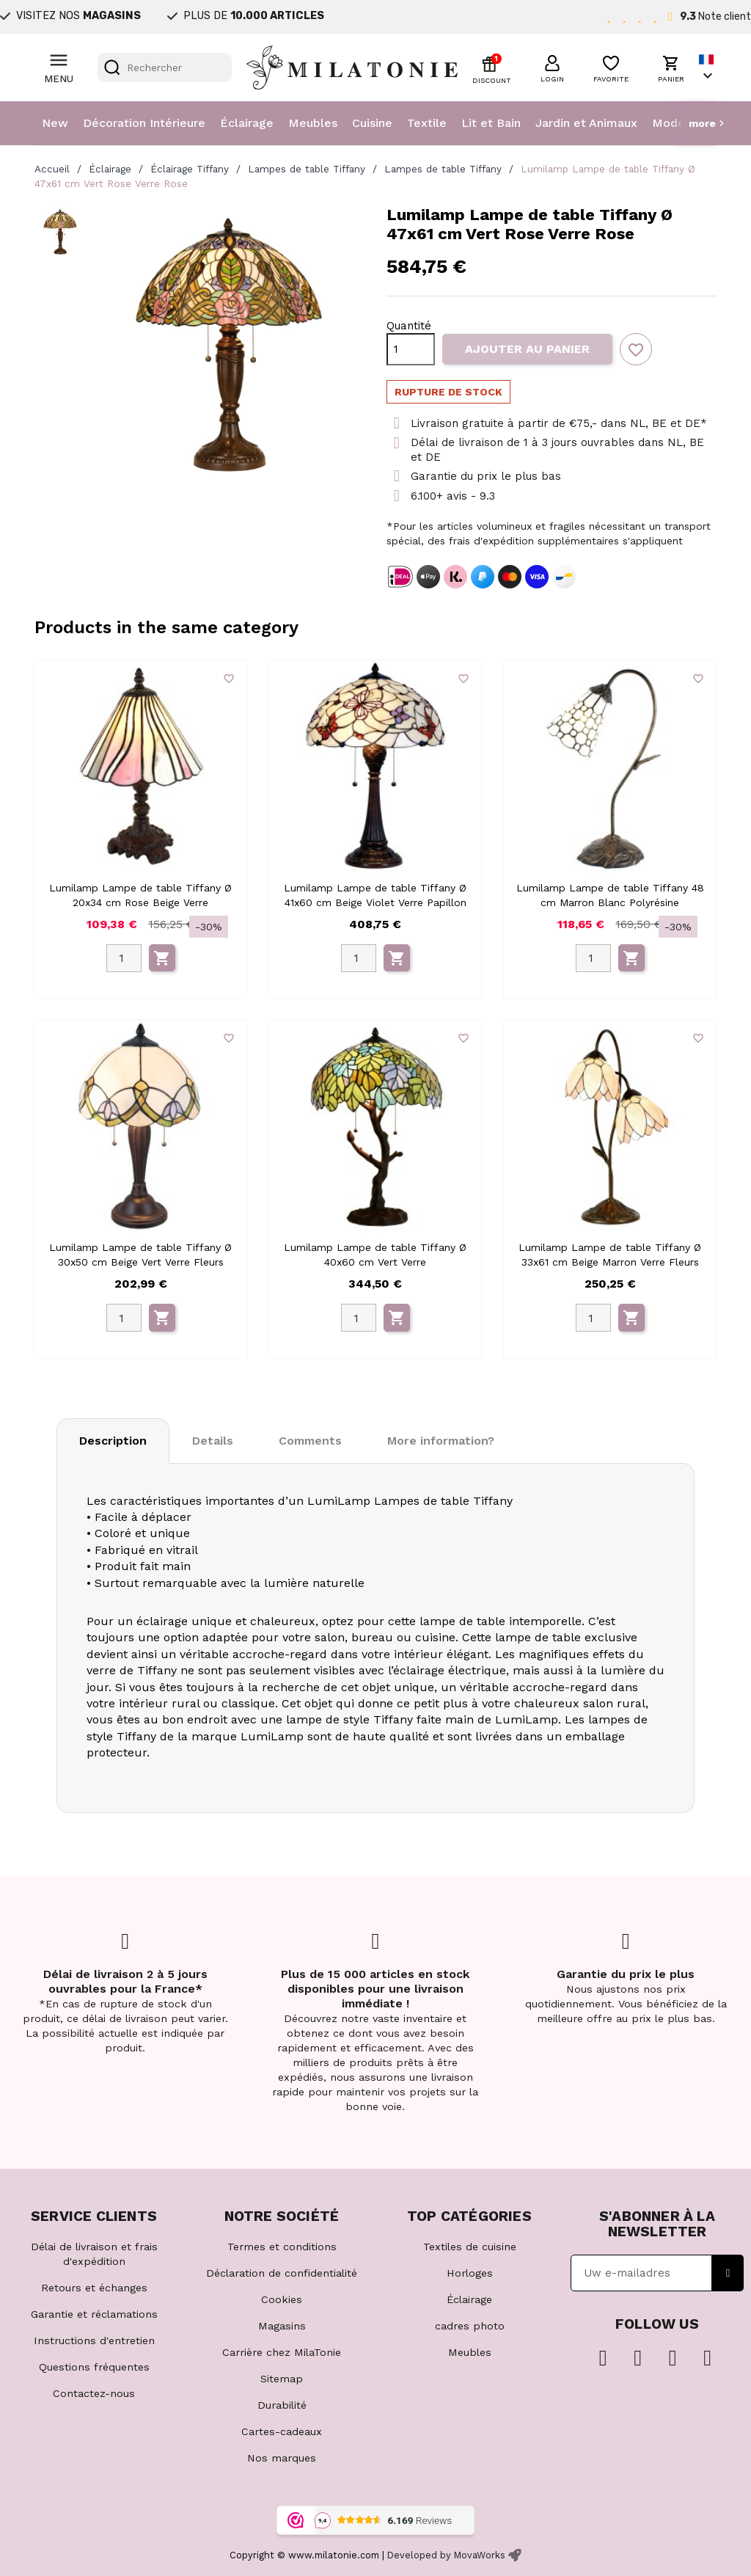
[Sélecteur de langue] (708, 67)
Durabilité (282, 2405)
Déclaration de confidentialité (281, 2273)
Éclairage (247, 123)
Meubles (312, 123)
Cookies (281, 2299)
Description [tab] (113, 1441)
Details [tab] (212, 1441)
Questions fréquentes (94, 2367)
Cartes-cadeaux (281, 2431)
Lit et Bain (491, 123)
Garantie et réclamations (94, 2314)
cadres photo (470, 2326)
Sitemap (281, 2379)
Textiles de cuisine (469, 2246)
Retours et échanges (94, 2288)
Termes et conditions (282, 2246)
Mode (668, 123)
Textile (427, 123)
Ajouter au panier (527, 349)
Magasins (282, 2326)
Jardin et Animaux (586, 123)
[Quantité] (411, 349)
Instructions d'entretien (94, 2340)
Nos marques (281, 2458)
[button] (552, 67)
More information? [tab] (440, 1441)
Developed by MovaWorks (446, 2555)
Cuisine (372, 123)
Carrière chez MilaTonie (281, 2352)
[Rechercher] (165, 67)
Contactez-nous (94, 2393)
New (55, 123)
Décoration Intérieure (144, 123)
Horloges (470, 2273)
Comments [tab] (310, 1441)
